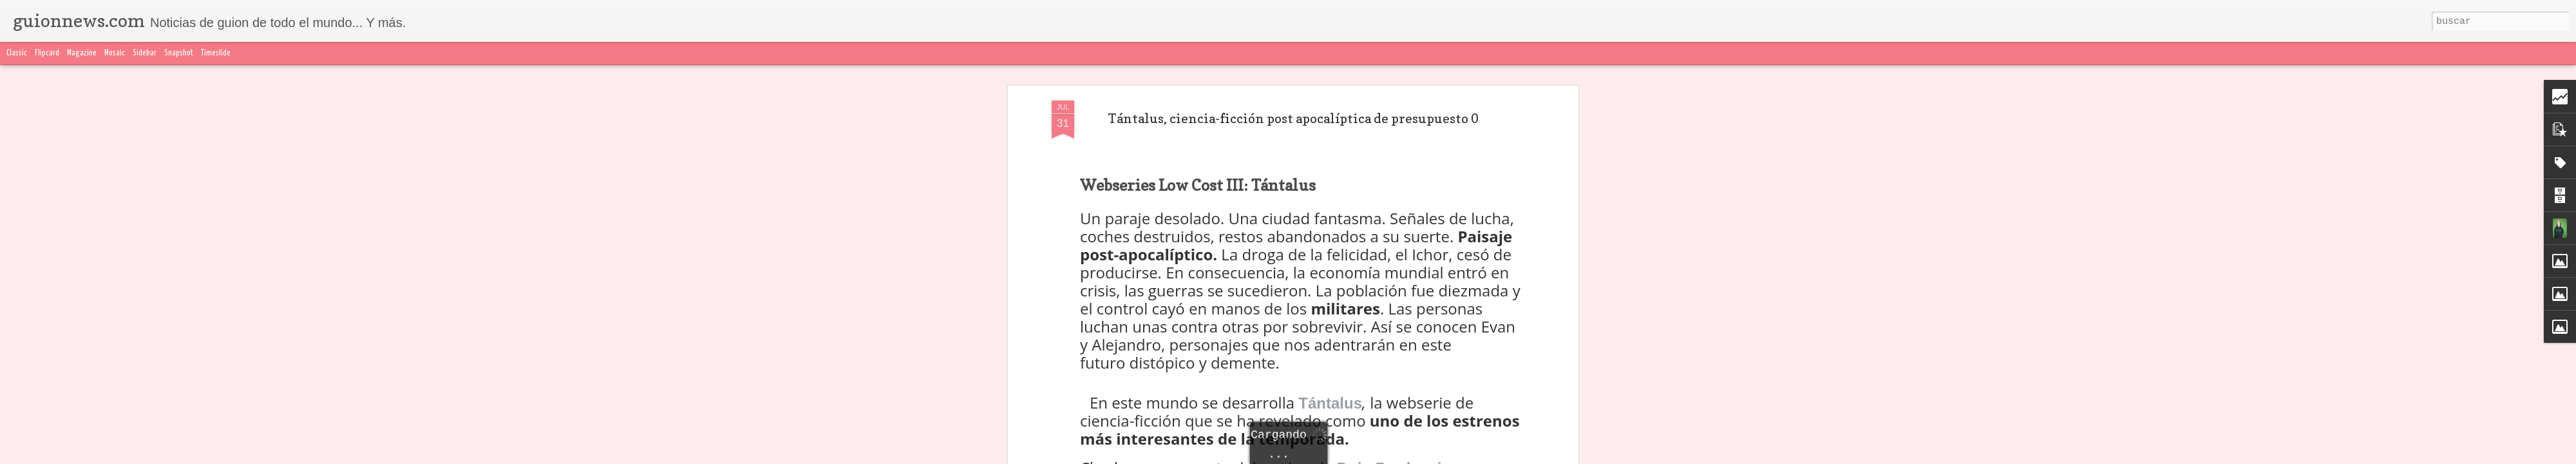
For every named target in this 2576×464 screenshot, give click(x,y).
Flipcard (47, 53)
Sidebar (144, 53)
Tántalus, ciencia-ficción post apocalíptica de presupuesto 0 (1293, 118)
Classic (16, 53)
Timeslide (216, 53)
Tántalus (1330, 403)
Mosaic (114, 53)
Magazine (82, 53)
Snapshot (178, 53)
